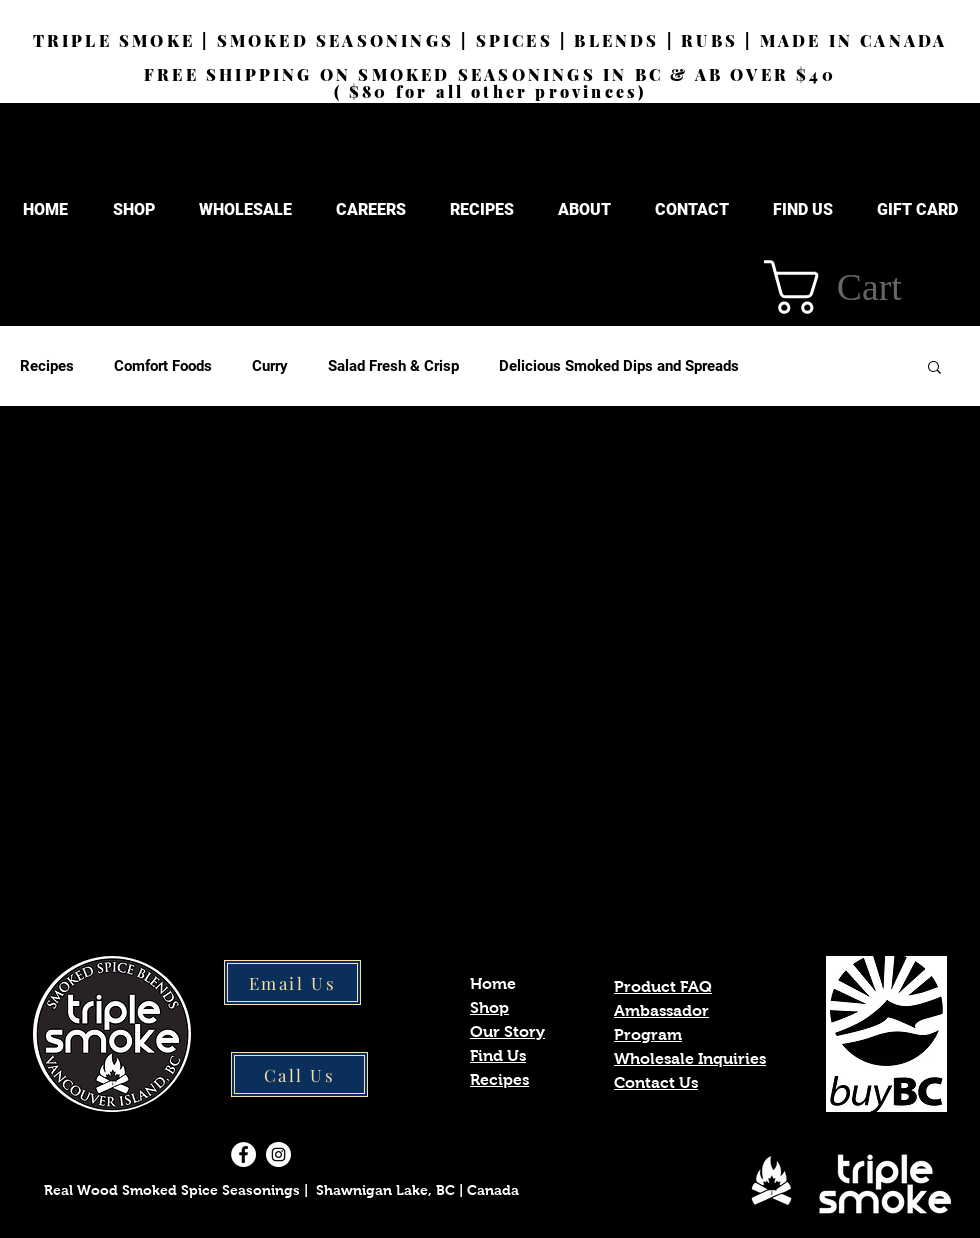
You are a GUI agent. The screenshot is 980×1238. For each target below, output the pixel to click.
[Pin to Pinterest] (166, 868)
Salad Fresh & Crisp (393, 366)
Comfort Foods (163, 366)
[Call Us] (299, 1074)
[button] (584, 210)
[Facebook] (243, 1154)
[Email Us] (292, 982)
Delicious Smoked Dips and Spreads (619, 366)
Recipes (47, 366)
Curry (270, 366)
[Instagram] (278, 1154)
